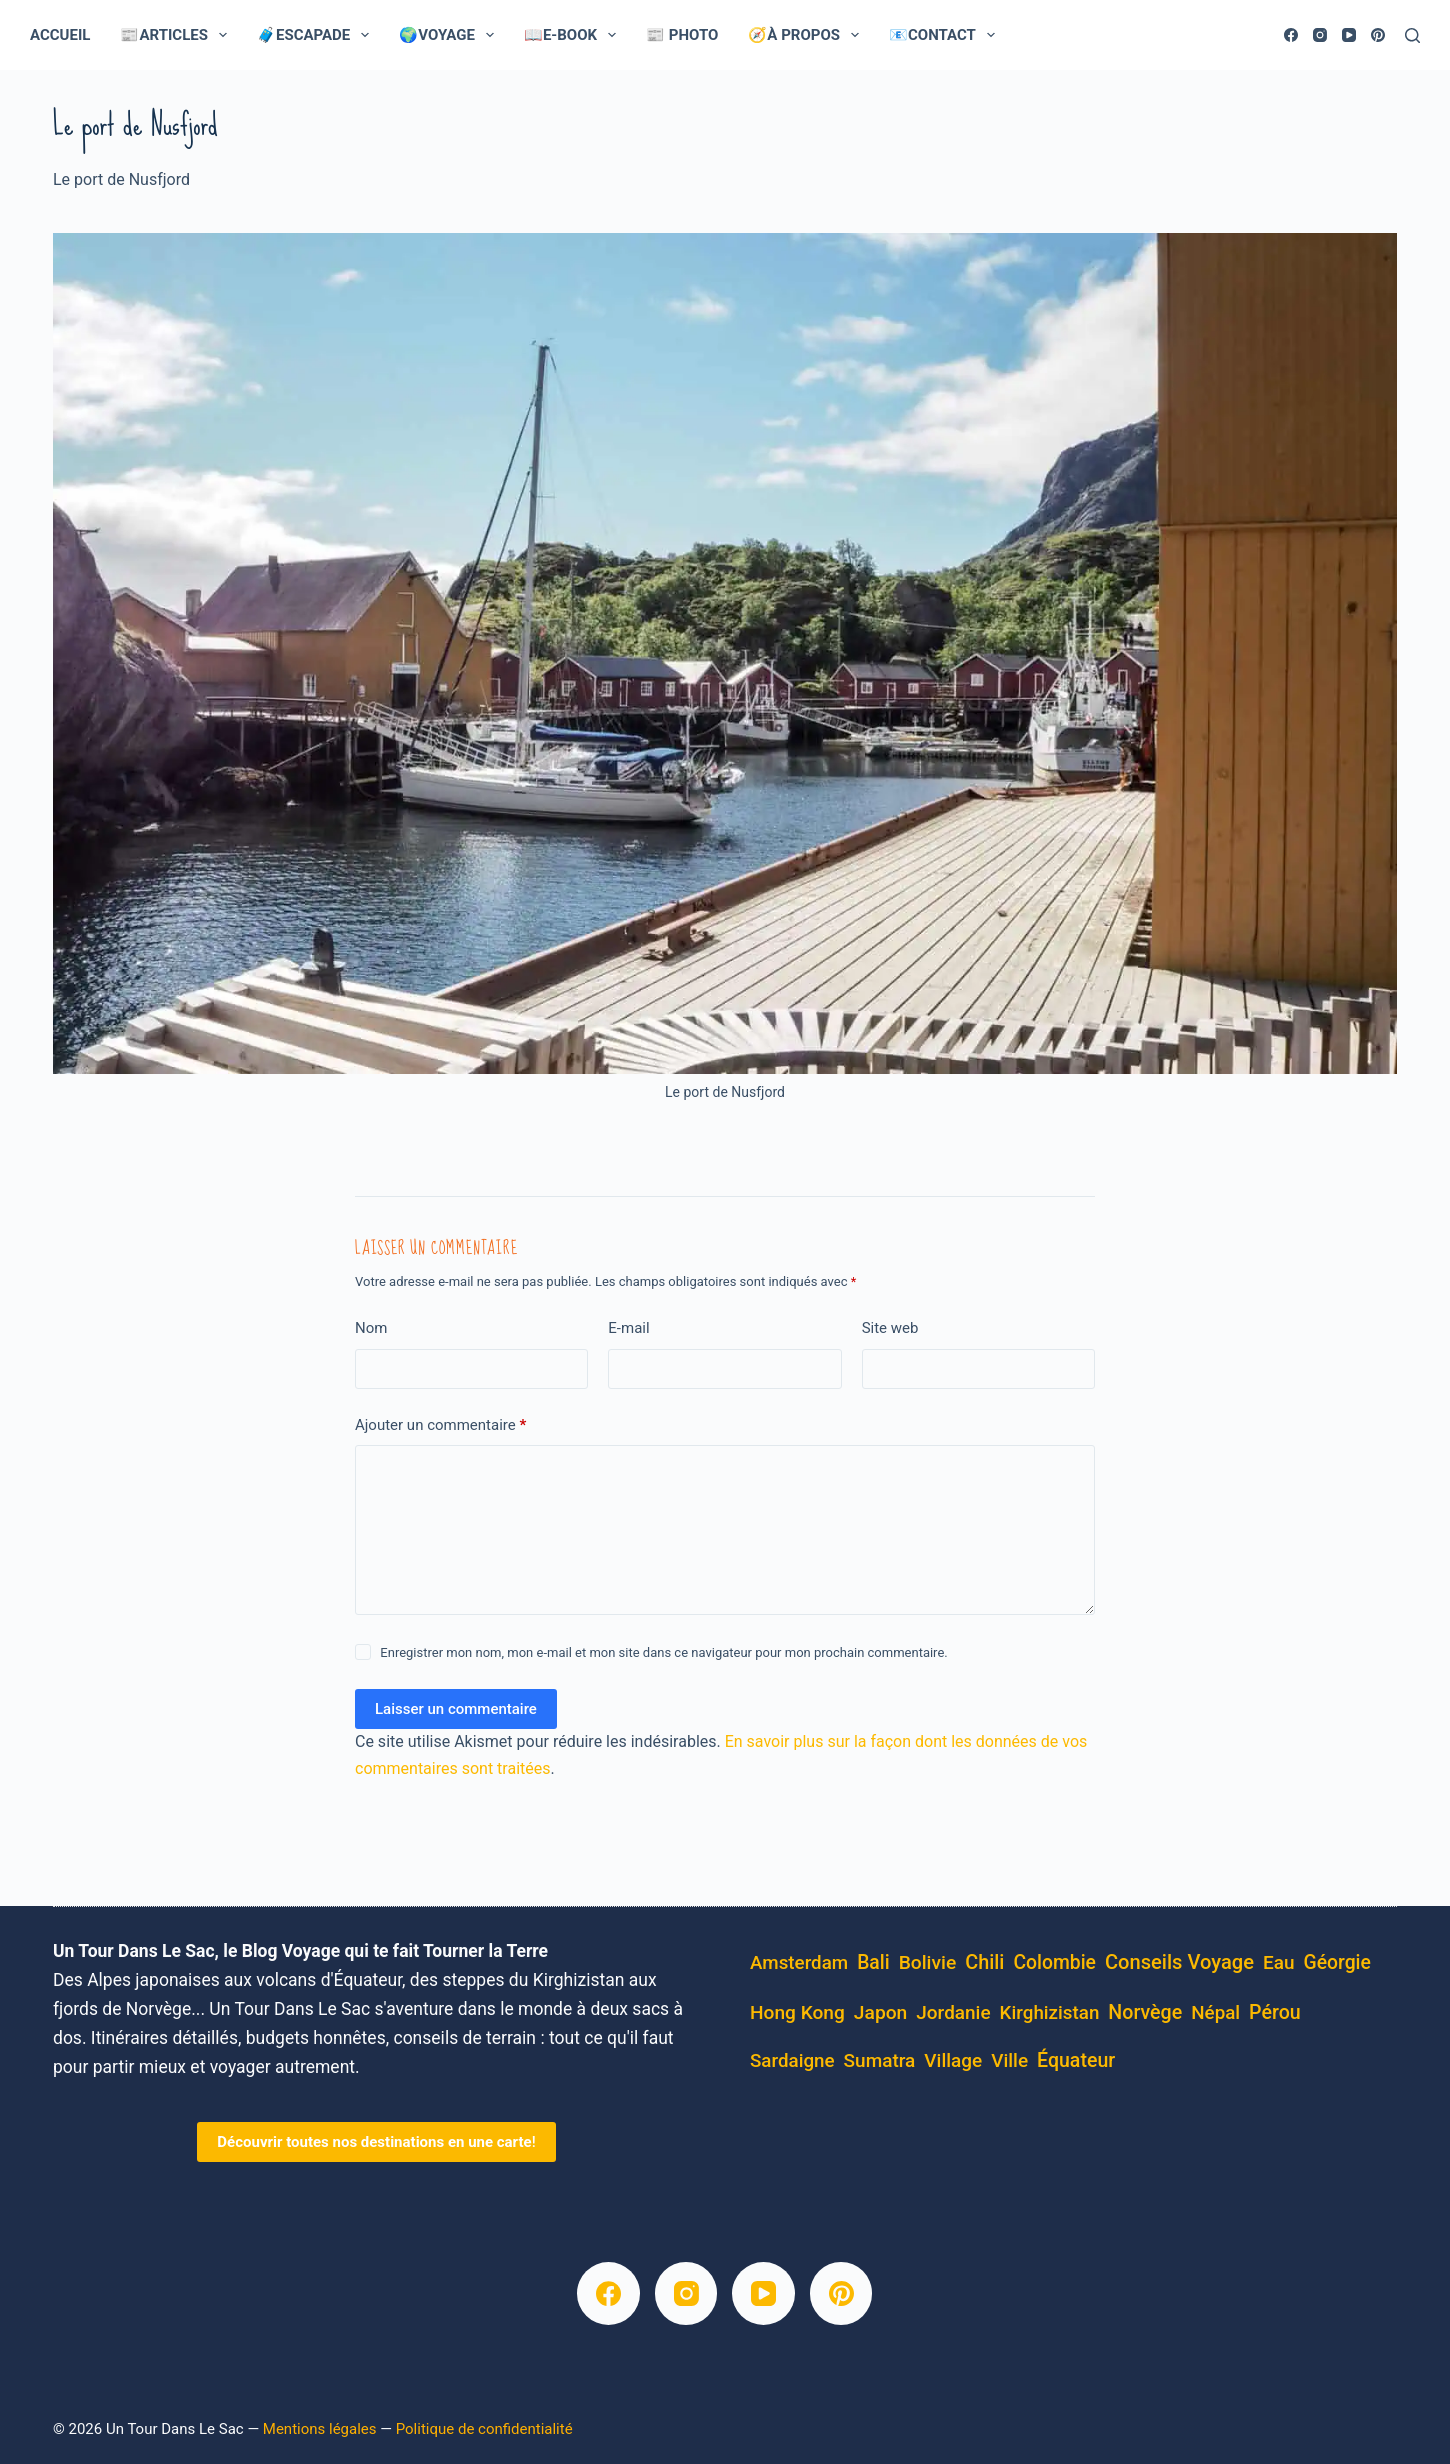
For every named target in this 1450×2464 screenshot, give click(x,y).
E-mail (628, 1328)
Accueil (60, 35)
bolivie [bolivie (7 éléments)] (928, 1962)
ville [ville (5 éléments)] (1009, 2060)
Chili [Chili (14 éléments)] (984, 1962)
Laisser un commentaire (456, 1709)
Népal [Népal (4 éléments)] (1215, 2013)
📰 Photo (682, 35)
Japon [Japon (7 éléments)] (881, 2012)
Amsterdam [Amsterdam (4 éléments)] (799, 1963)
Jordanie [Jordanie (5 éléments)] (953, 2012)
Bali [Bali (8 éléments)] (873, 1962)
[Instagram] (1320, 35)
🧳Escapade (317, 35)
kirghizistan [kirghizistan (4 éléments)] (1050, 2013)
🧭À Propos (807, 35)
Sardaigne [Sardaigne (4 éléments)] (792, 2061)
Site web (890, 1328)
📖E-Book (574, 35)
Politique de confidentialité (484, 2429)
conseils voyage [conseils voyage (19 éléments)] (1179, 1962)
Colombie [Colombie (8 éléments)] (1054, 1962)
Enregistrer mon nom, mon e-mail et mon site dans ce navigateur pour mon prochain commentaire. (663, 1652)
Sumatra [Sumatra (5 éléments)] (880, 2060)
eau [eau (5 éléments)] (1279, 1962)
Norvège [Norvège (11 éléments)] (1145, 2012)
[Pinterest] (1378, 35)
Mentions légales (320, 2429)
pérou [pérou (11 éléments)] (1275, 2012)
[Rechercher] (1412, 35)
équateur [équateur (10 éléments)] (1076, 2060)
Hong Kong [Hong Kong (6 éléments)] (797, 2012)
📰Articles (177, 35)
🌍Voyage (450, 35)
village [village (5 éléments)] (953, 2060)
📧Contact (946, 35)
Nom (371, 1328)
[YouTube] (1349, 35)
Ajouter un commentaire (440, 1425)
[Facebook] (1291, 35)
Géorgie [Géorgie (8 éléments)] (1336, 1962)
